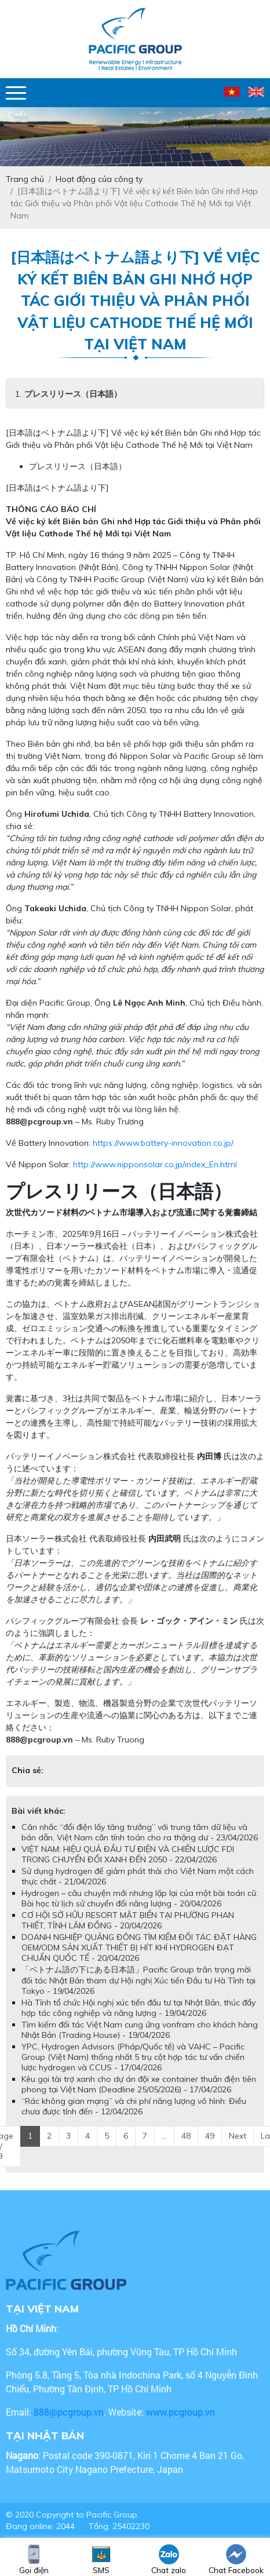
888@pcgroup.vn (39, 1121)
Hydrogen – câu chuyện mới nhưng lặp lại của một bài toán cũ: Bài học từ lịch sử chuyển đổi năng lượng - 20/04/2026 (139, 1898)
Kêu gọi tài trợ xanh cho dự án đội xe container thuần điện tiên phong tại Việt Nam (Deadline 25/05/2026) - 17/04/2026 (138, 2084)
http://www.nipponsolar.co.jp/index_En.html (155, 1164)
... (164, 2136)
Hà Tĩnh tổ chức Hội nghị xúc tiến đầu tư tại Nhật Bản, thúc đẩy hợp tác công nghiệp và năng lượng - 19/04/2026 (138, 2007)
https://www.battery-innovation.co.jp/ (163, 1143)
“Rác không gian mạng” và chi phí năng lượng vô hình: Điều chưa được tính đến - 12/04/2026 (133, 2106)
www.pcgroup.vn (181, 2412)
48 (186, 2136)
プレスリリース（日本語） (73, 394)
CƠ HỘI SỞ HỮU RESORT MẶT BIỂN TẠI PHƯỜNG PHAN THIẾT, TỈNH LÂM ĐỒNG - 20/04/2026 (127, 1920)
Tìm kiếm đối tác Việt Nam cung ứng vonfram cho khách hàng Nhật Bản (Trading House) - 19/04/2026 (139, 2029)
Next (237, 2136)
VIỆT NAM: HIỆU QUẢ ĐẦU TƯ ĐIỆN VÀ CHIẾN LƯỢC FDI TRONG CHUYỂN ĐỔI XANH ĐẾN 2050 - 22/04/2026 (127, 1854)
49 (209, 2136)
